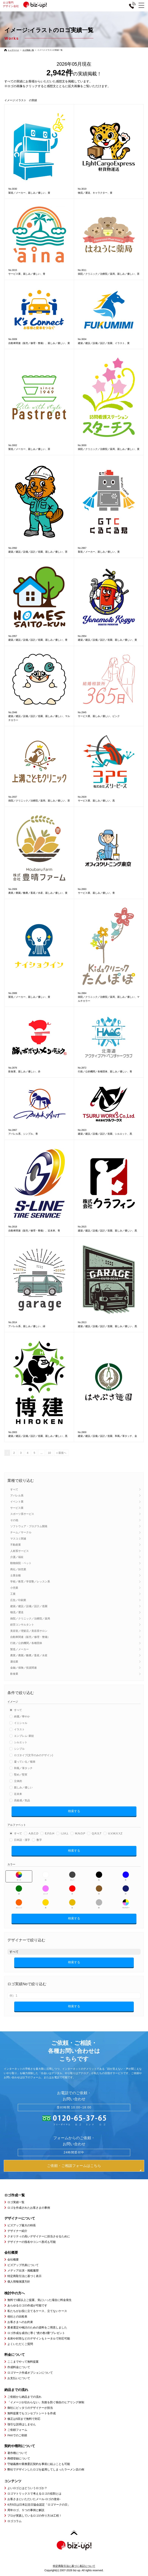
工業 (13, 1593)
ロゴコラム (14, 2521)
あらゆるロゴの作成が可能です (27, 2305)
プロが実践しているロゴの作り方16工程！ (34, 2515)
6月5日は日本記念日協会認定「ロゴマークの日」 (38, 2504)
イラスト (19, 1729)
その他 (14, 1520)
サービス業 (16, 1507)
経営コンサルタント (22, 1624)
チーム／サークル (20, 1532)
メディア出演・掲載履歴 (23, 2270)
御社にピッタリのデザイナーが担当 (30, 2407)
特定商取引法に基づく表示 (24, 2276)
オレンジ (19, 1904)
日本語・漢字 (22, 1839)
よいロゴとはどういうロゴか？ (27, 2488)
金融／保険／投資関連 (23, 1667)
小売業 (14, 1587)
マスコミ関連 (18, 1538)
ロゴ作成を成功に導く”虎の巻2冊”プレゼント (36, 2333)
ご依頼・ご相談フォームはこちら (74, 2166)
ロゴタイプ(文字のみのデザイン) (33, 1755)
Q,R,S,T (96, 1833)
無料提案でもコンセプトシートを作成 (31, 2413)
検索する (74, 1811)
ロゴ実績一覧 (28, 50)
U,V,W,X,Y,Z (115, 1833)
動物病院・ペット (20, 1563)
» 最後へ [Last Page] (61, 1452)
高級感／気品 (22, 1800)
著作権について (17, 2453)
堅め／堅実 (20, 1774)
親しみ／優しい (23, 1787)
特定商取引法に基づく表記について (74, 2565)
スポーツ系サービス (22, 1513)
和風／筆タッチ (23, 1768)
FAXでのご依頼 (17, 2435)
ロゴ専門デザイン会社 (26, 4)
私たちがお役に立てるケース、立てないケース (37, 2311)
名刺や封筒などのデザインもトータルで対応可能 (38, 2338)
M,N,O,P (80, 1833)
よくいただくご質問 (20, 2344)
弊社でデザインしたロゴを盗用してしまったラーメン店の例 (45, 2469)
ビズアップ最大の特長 (21, 2225)
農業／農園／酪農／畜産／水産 (28, 1655)
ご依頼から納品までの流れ (24, 2396)
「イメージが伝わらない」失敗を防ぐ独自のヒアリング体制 (45, 2402)
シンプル (19, 1748)
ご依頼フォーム (17, 2429)
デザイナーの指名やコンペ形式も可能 (31, 2241)
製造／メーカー (19, 1649)
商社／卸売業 (18, 1569)
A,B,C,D (33, 1833)
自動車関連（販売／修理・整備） (30, 1636)
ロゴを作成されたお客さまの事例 (28, 2207)
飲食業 (14, 1673)
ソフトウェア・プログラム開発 (28, 1526)
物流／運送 (16, 1612)
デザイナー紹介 (17, 2230)
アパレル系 (16, 1495)
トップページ (13, 50)
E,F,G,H (49, 1833)
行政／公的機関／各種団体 (26, 1643)
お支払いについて (18, 2378)
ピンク (45, 1890)
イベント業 (16, 1501)
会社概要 (13, 2259)
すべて (14, 1489)
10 (49, 1452)
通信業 (14, 1661)
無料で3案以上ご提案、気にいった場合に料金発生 (39, 2300)
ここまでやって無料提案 (23, 2361)
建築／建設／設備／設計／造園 (28, 1606)
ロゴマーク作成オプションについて (30, 2372)
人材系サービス (19, 1550)
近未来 (18, 1793)
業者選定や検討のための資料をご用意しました (37, 2327)
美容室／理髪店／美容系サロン (28, 1630)
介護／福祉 (16, 1557)
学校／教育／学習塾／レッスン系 (30, 1581)
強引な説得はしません (21, 2424)
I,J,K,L (64, 1833)
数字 (39, 1839)
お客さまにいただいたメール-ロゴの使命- (33, 2499)
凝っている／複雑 (24, 1761)
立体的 (18, 1781)
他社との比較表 (17, 2316)
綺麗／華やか (22, 1716)
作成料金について (18, 2367)
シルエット (20, 1742)
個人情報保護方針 (18, 2281)
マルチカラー (125, 1904)
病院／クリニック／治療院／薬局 (30, 1618)
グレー (72, 1876)
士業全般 (15, 1575)
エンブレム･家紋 (24, 1735)
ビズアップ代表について (23, 2265)
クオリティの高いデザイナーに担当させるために (38, 2236)
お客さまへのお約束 (20, 2322)
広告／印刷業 (18, 1600)
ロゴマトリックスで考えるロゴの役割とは (34, 2493)
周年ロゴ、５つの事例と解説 (25, 2510)
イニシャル (20, 1722)
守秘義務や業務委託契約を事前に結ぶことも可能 (38, 2464)
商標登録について (18, 2458)
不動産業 (15, 1544)
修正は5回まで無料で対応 (23, 2418)
